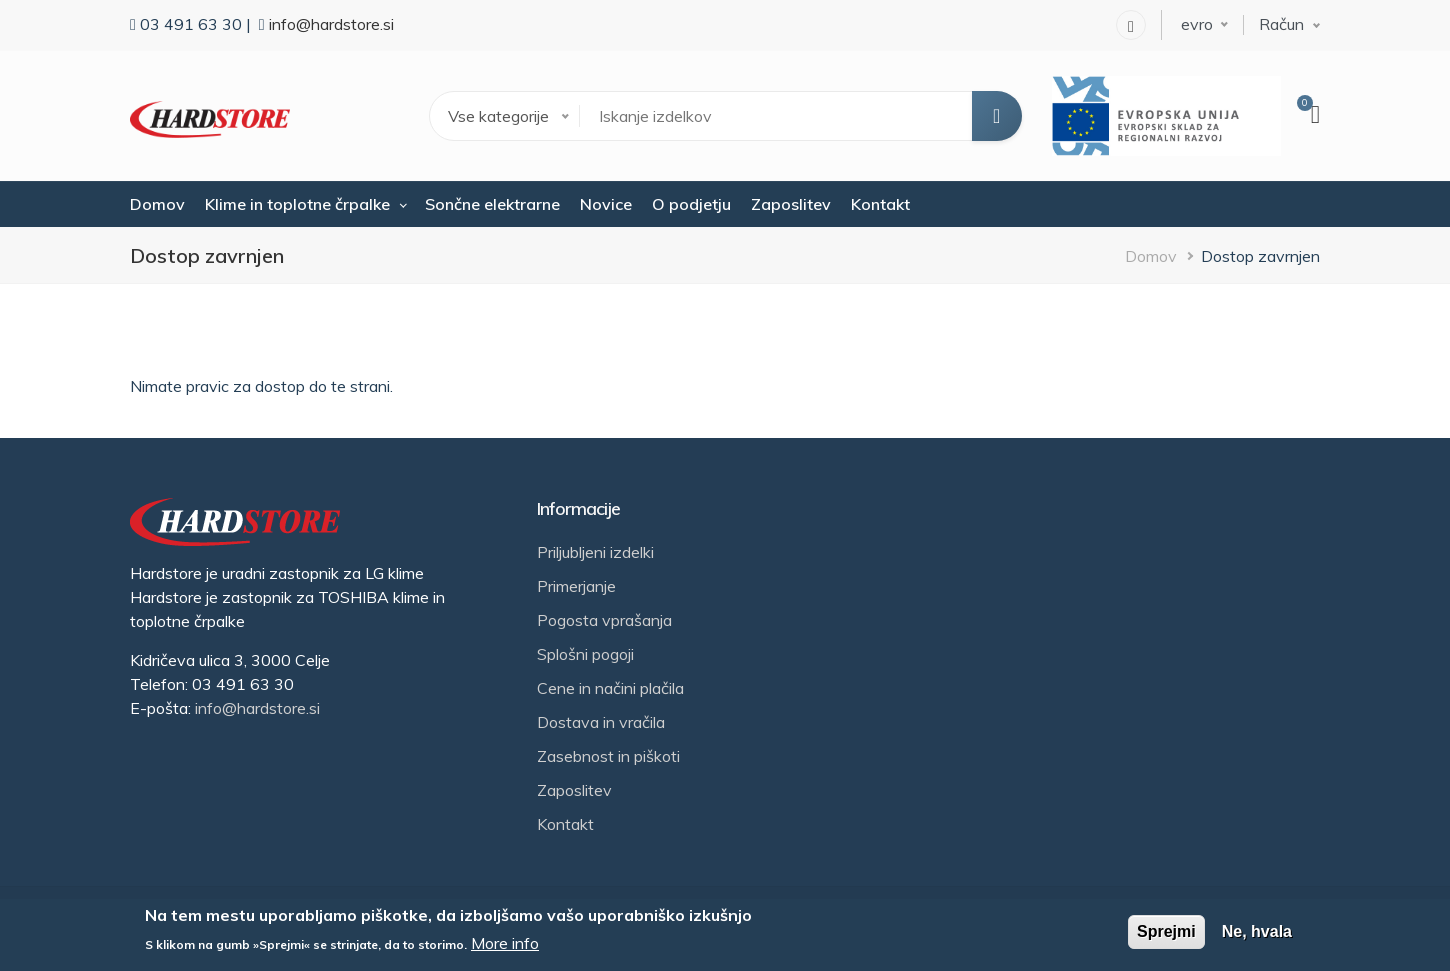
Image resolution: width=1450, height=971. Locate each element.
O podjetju (691, 204)
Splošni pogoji (585, 654)
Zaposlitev (791, 204)
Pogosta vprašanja (604, 620)
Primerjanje (576, 586)
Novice (606, 204)
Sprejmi (1166, 931)
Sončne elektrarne (492, 204)
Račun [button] (1281, 24)
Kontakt (880, 204)
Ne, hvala (1257, 931)
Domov (157, 204)
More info (505, 943)
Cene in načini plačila (610, 688)
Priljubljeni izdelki (595, 552)
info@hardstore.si (331, 24)
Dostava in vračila (601, 722)
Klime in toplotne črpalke (297, 204)
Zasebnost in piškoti (608, 756)
